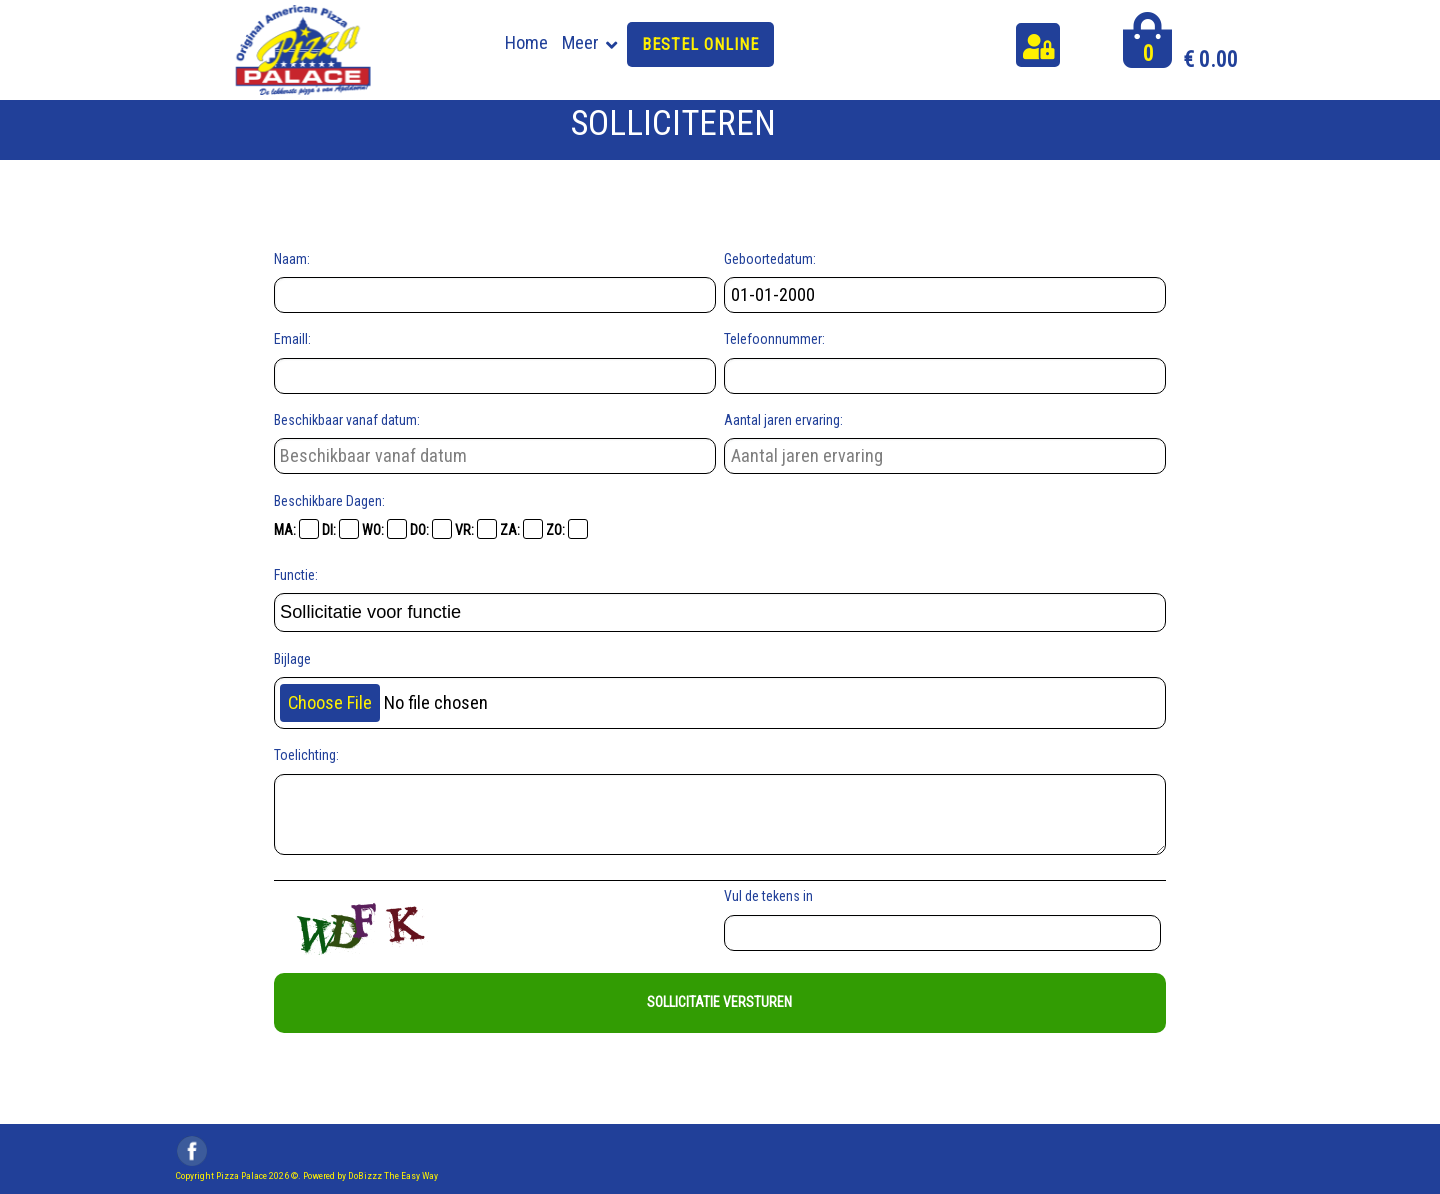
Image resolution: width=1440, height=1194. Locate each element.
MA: (296, 529)
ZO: (567, 529)
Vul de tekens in (771, 896)
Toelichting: (306, 755)
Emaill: (292, 339)
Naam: (292, 259)
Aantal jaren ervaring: (783, 420)
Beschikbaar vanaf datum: (347, 420)
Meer (580, 42)
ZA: (521, 529)
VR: (476, 529)
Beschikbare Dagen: (329, 501)
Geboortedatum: (770, 259)
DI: (340, 529)
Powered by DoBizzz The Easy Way (370, 1175)
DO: (431, 529)
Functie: (296, 575)
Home (526, 42)
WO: (384, 529)
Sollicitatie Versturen (719, 1002)
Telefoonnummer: (774, 339)
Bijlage (292, 659)
